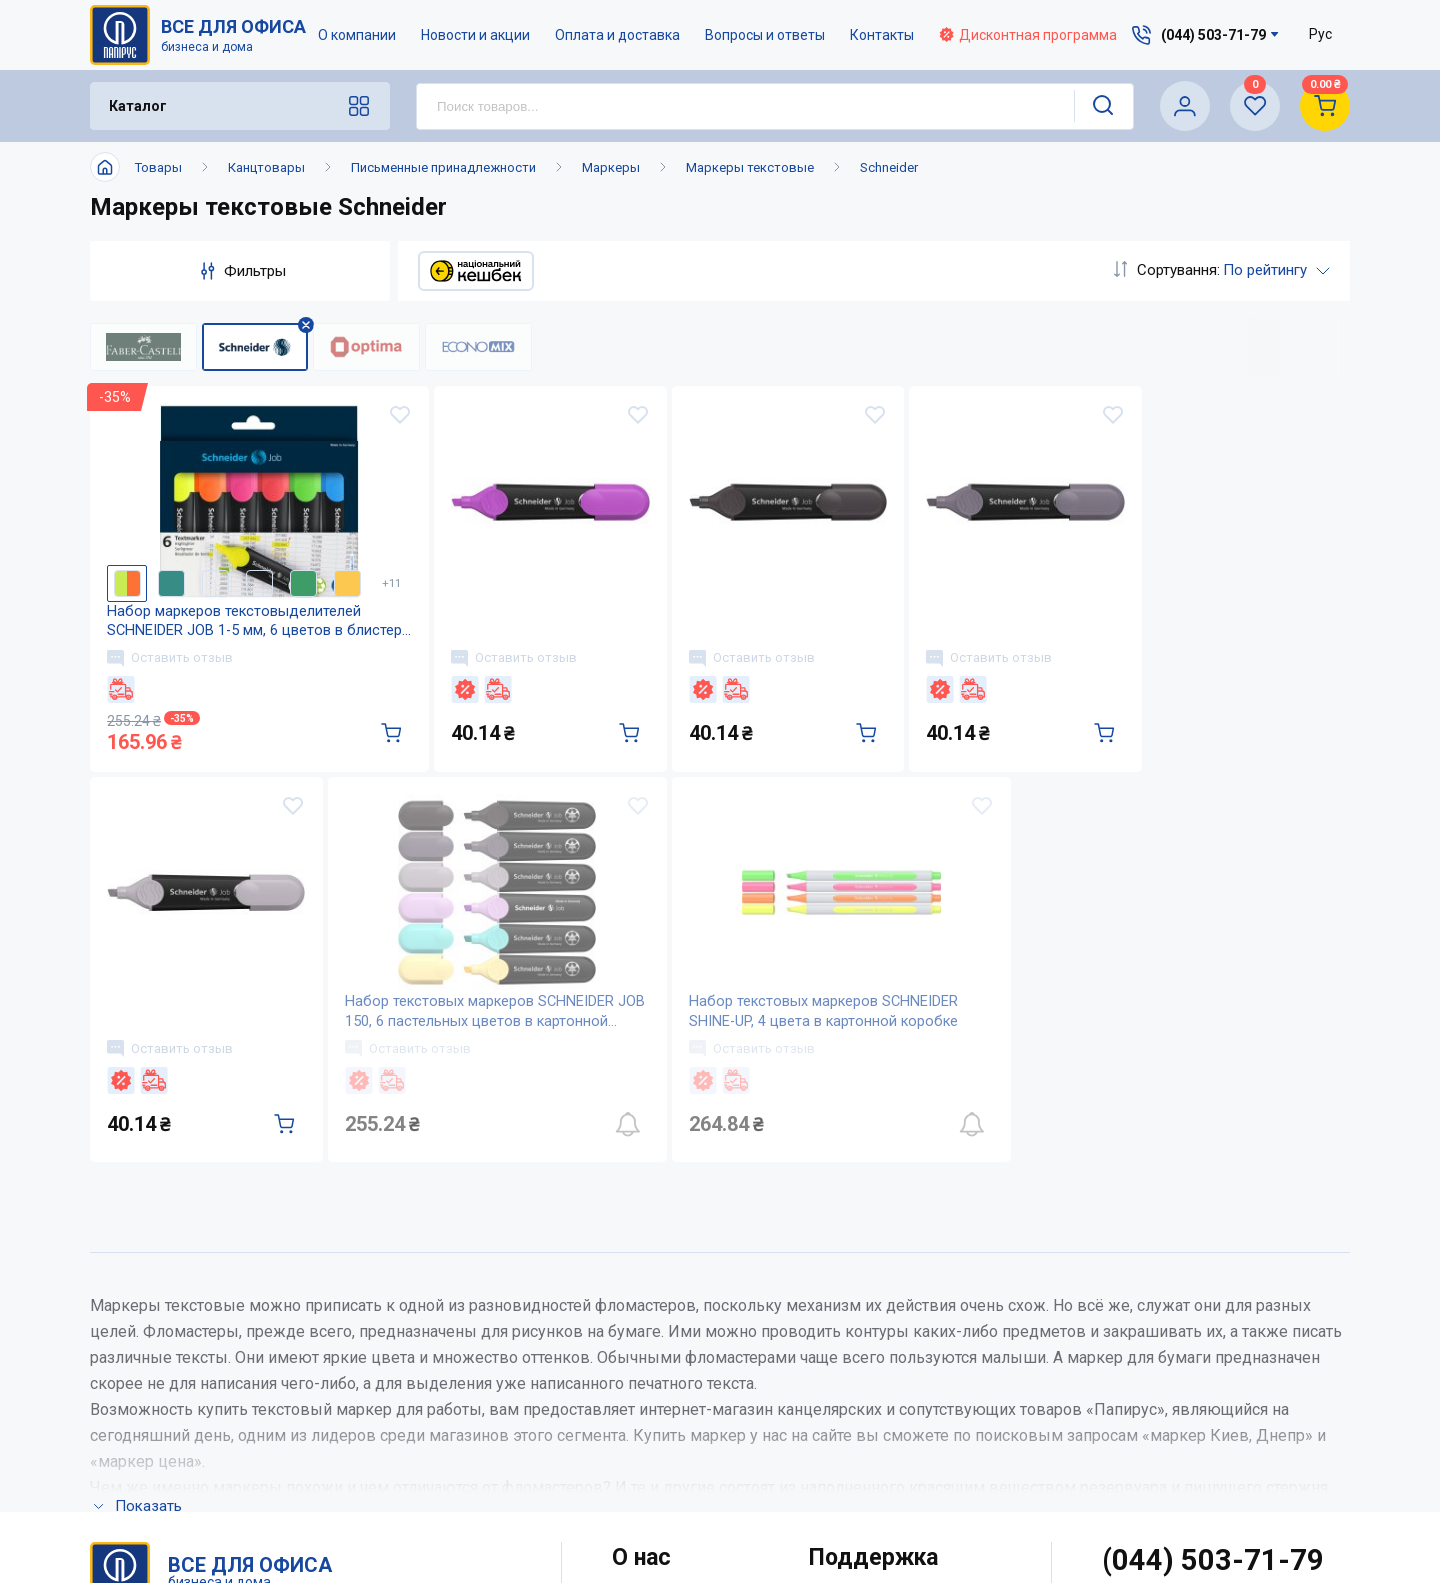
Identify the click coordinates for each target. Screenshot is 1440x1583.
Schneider (889, 167)
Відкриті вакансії (675, 1505)
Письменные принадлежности (443, 167)
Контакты (883, 35)
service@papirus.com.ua (1203, 1343)
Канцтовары (266, 167)
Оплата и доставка (618, 35)
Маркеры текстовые (750, 167)
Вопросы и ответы (766, 35)
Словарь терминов (879, 1465)
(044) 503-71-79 (1213, 1301)
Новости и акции (476, 35)
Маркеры (611, 167)
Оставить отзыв (173, 677)
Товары (158, 167)
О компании (358, 35)
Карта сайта (655, 1465)
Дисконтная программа (1029, 35)
